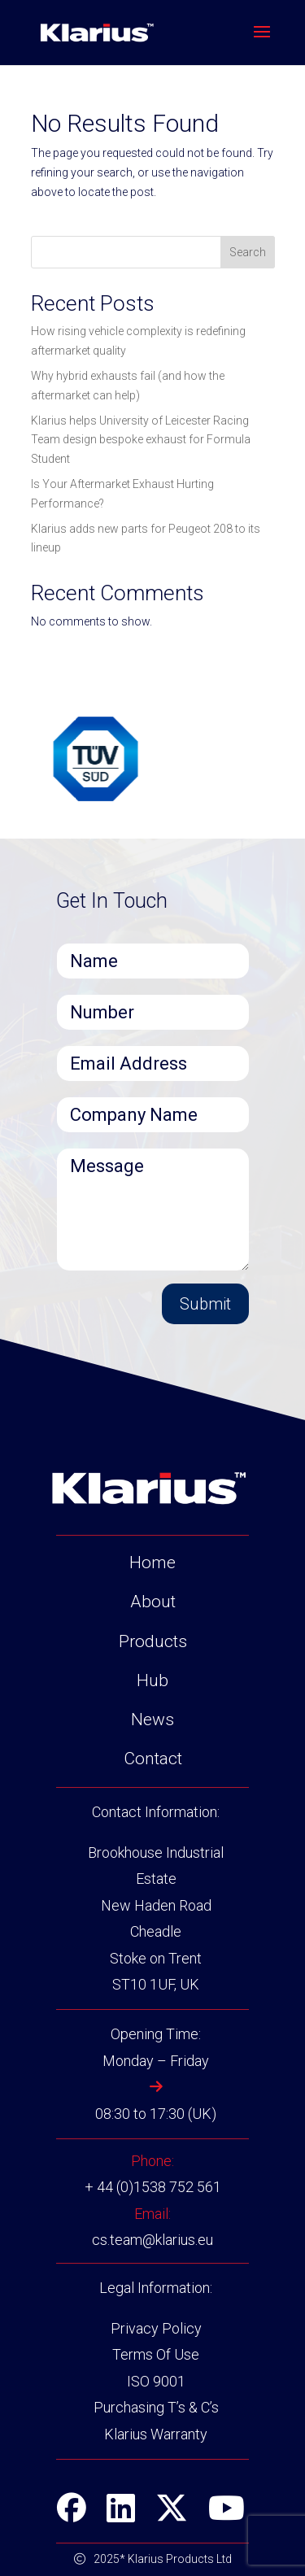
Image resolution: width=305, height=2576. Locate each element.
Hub (152, 1680)
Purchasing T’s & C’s (156, 2407)
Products (153, 1641)
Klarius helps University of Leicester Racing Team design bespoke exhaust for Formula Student (141, 440)
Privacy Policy (156, 2328)
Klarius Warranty (155, 2434)
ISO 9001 (156, 2381)
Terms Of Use (155, 2354)
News (152, 1719)
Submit (205, 1304)
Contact (153, 1758)
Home (152, 1562)
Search (247, 252)
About (153, 1601)
